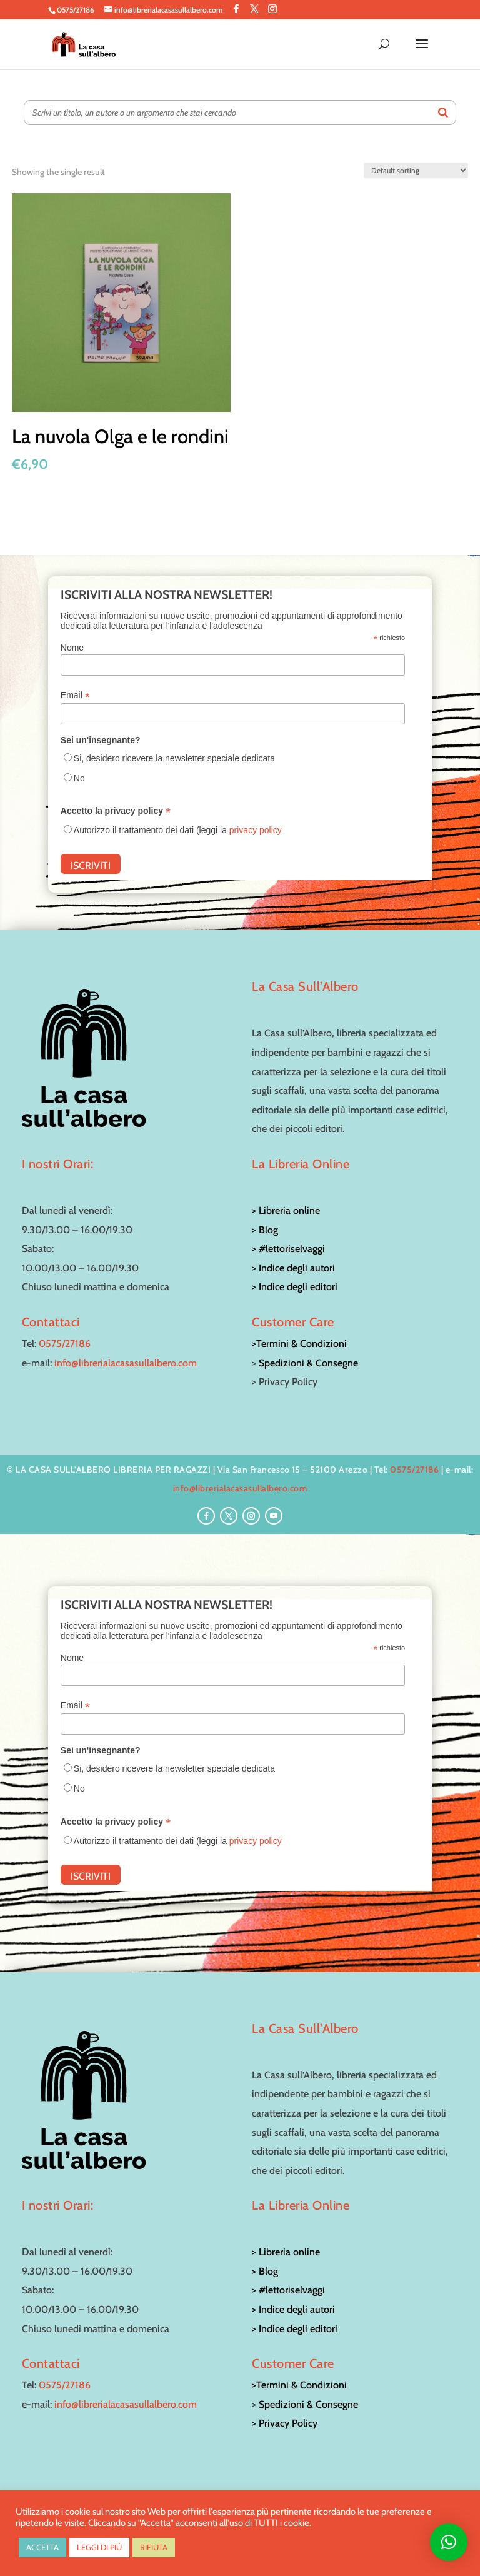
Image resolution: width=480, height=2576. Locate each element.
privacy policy (255, 830)
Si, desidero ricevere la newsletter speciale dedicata (174, 758)
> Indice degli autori (293, 1268)
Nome (72, 648)
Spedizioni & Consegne (308, 1363)
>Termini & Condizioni (299, 1344)
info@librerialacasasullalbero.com (125, 1363)
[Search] (443, 112)
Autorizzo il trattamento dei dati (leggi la (178, 830)
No (79, 778)
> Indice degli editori (295, 1287)
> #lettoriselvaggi (288, 1249)
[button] (449, 2542)
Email (75, 695)
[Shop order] (416, 170)
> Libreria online (286, 1210)
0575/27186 (65, 1344)
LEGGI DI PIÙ (99, 2547)
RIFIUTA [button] (154, 2547)
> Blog (265, 1230)
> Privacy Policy (285, 2423)
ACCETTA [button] (42, 2547)
